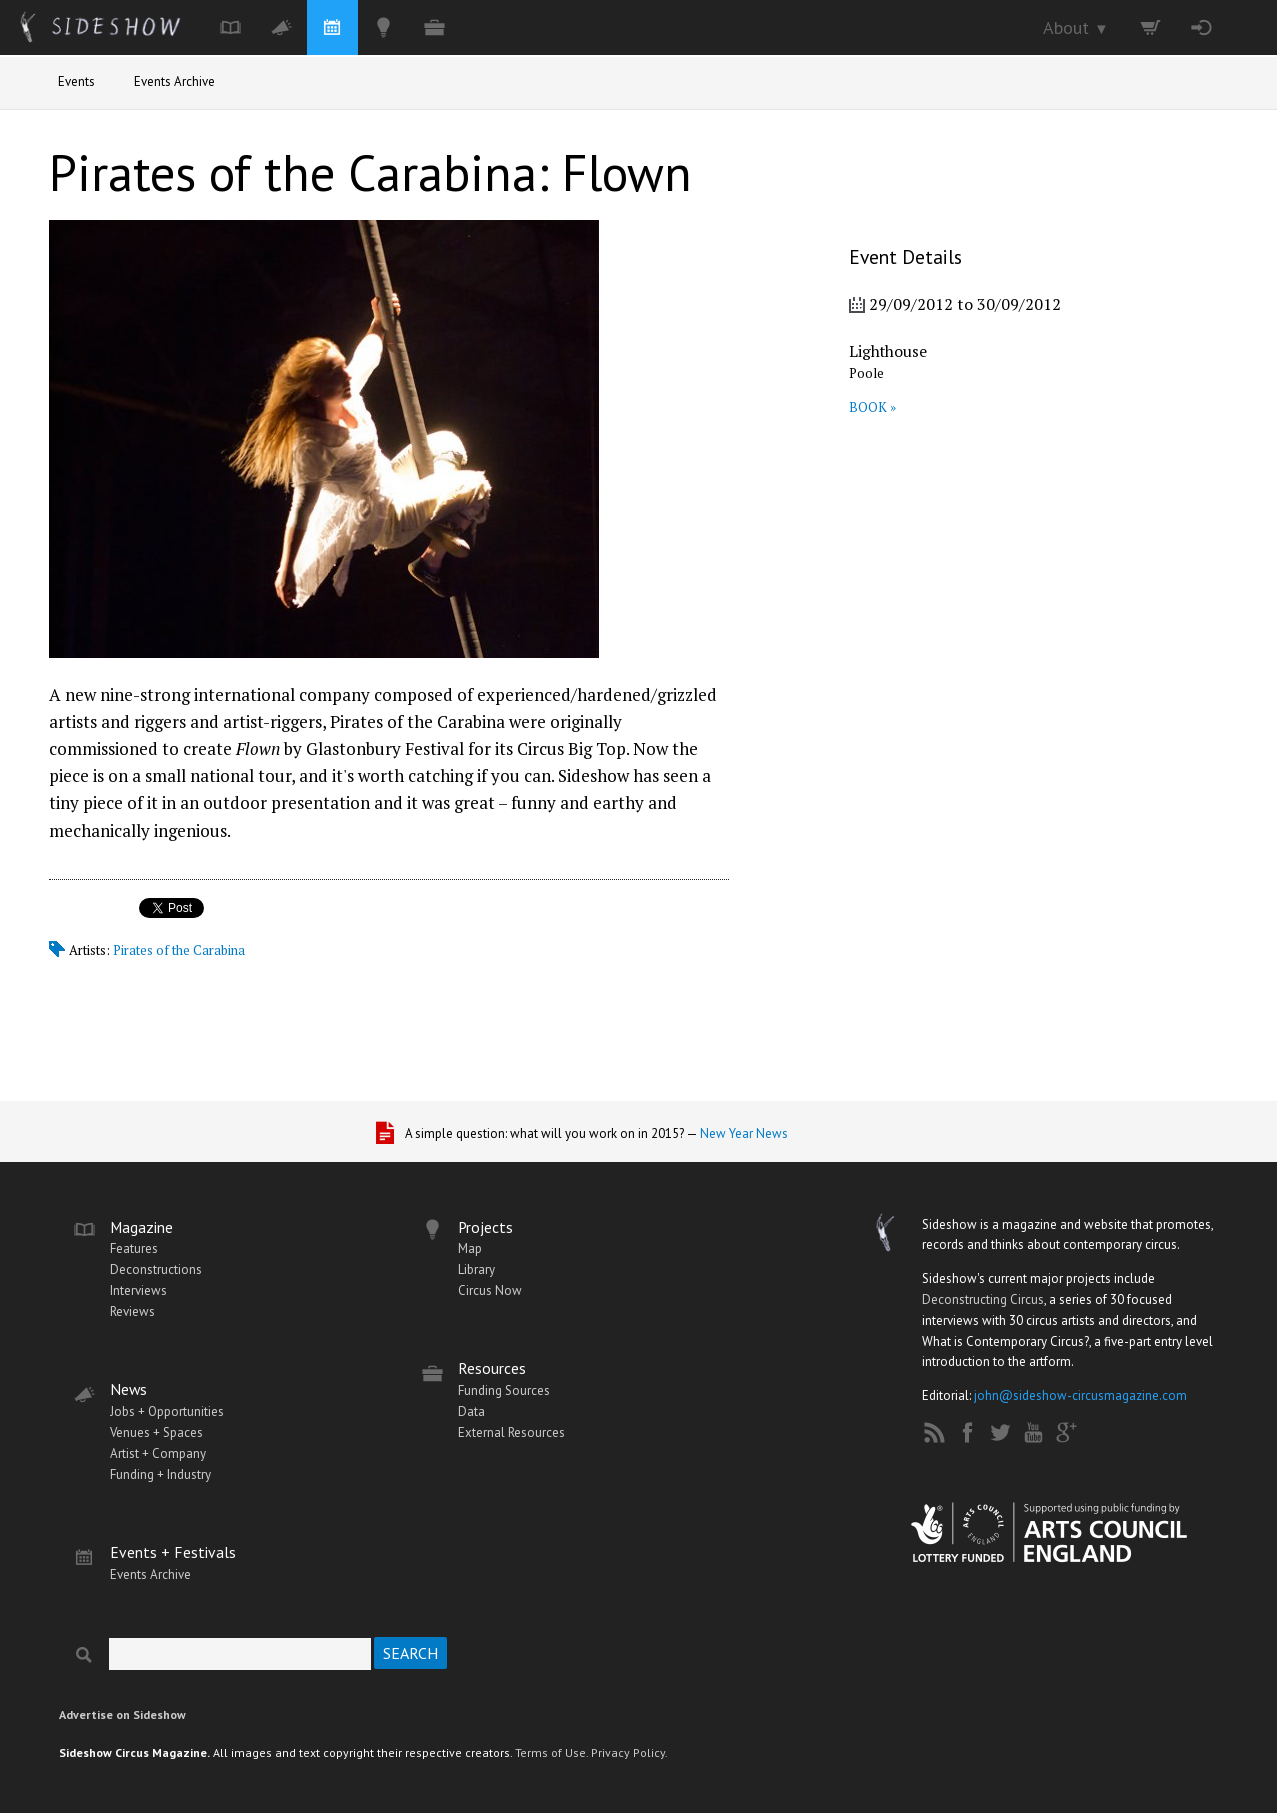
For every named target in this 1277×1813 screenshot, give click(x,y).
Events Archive (174, 81)
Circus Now (490, 1290)
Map (470, 1248)
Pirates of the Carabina (179, 950)
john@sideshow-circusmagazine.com (1080, 1395)
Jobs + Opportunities (167, 1411)
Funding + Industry (160, 1474)
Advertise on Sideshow (122, 1714)
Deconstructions (156, 1269)
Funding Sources (504, 1390)
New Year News (744, 1133)
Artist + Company (158, 1453)
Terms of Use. (551, 1752)
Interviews (138, 1290)
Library (476, 1269)
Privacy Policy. (629, 1752)
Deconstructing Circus (983, 1299)
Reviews (132, 1311)
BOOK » (872, 407)
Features (134, 1248)
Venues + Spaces (156, 1432)
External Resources (511, 1432)
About (1076, 27)
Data (471, 1411)
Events (76, 81)
